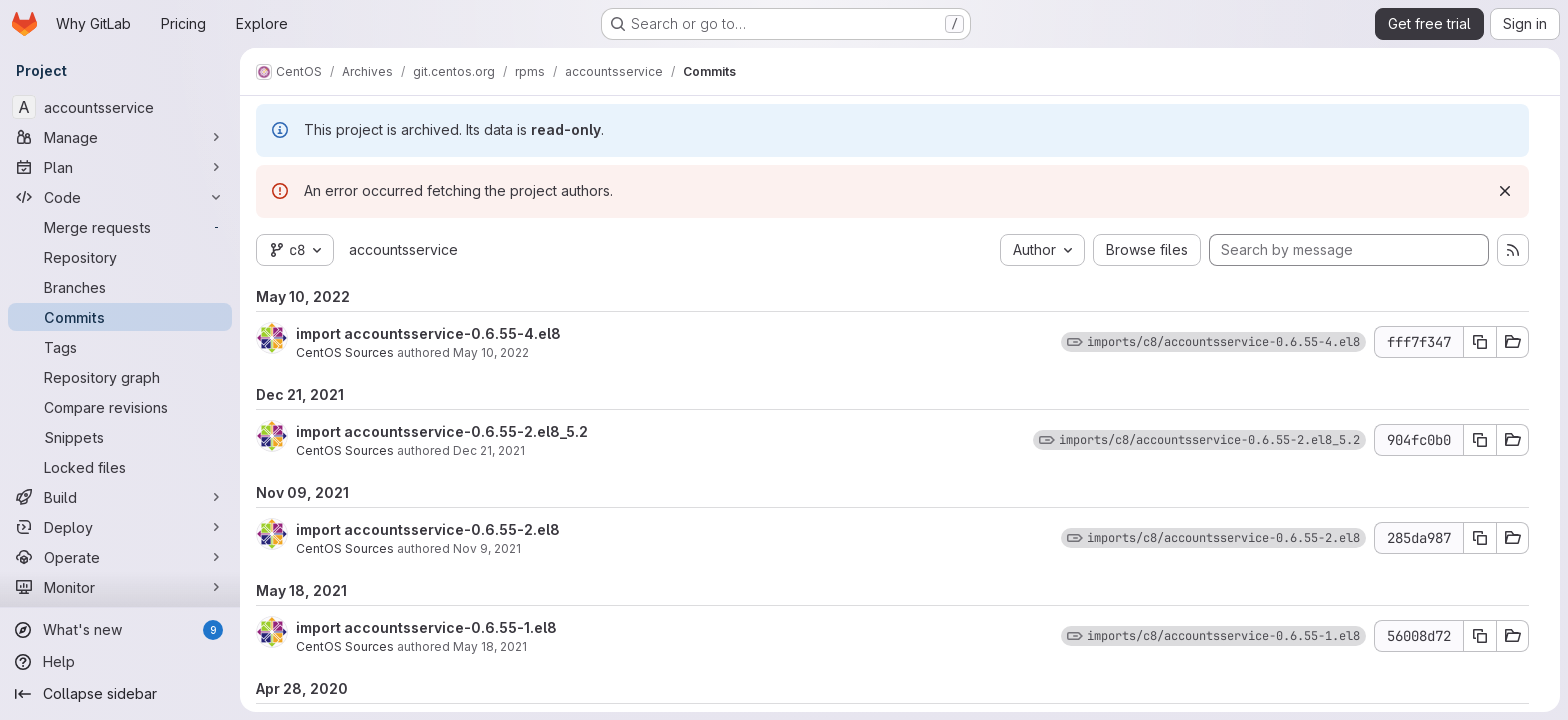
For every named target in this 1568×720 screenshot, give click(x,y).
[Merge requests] (120, 227)
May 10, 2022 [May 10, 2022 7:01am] (491, 352)
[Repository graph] (120, 377)
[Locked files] (120, 467)
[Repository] (120, 257)
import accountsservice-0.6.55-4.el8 (428, 333)
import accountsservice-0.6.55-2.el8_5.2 (442, 431)
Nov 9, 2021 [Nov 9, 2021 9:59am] (487, 548)
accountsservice (403, 249)
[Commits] (120, 317)
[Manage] (120, 137)
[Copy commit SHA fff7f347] (1480, 342)
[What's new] (120, 630)
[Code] (120, 197)
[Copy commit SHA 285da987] (1480, 538)
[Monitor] (120, 587)
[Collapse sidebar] (120, 694)
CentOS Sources (345, 352)
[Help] (120, 662)
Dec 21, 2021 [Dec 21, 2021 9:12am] (489, 450)
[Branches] (120, 287)
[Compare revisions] (120, 407)
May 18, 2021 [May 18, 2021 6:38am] (490, 646)
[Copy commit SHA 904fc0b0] (1480, 440)
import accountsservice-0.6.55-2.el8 (428, 529)
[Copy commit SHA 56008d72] (1480, 636)
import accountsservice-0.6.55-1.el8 (426, 627)
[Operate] (120, 557)
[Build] (120, 497)
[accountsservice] (120, 107)
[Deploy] (120, 527)
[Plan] (120, 167)
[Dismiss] (1505, 191)
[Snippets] (120, 437)
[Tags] (120, 347)
